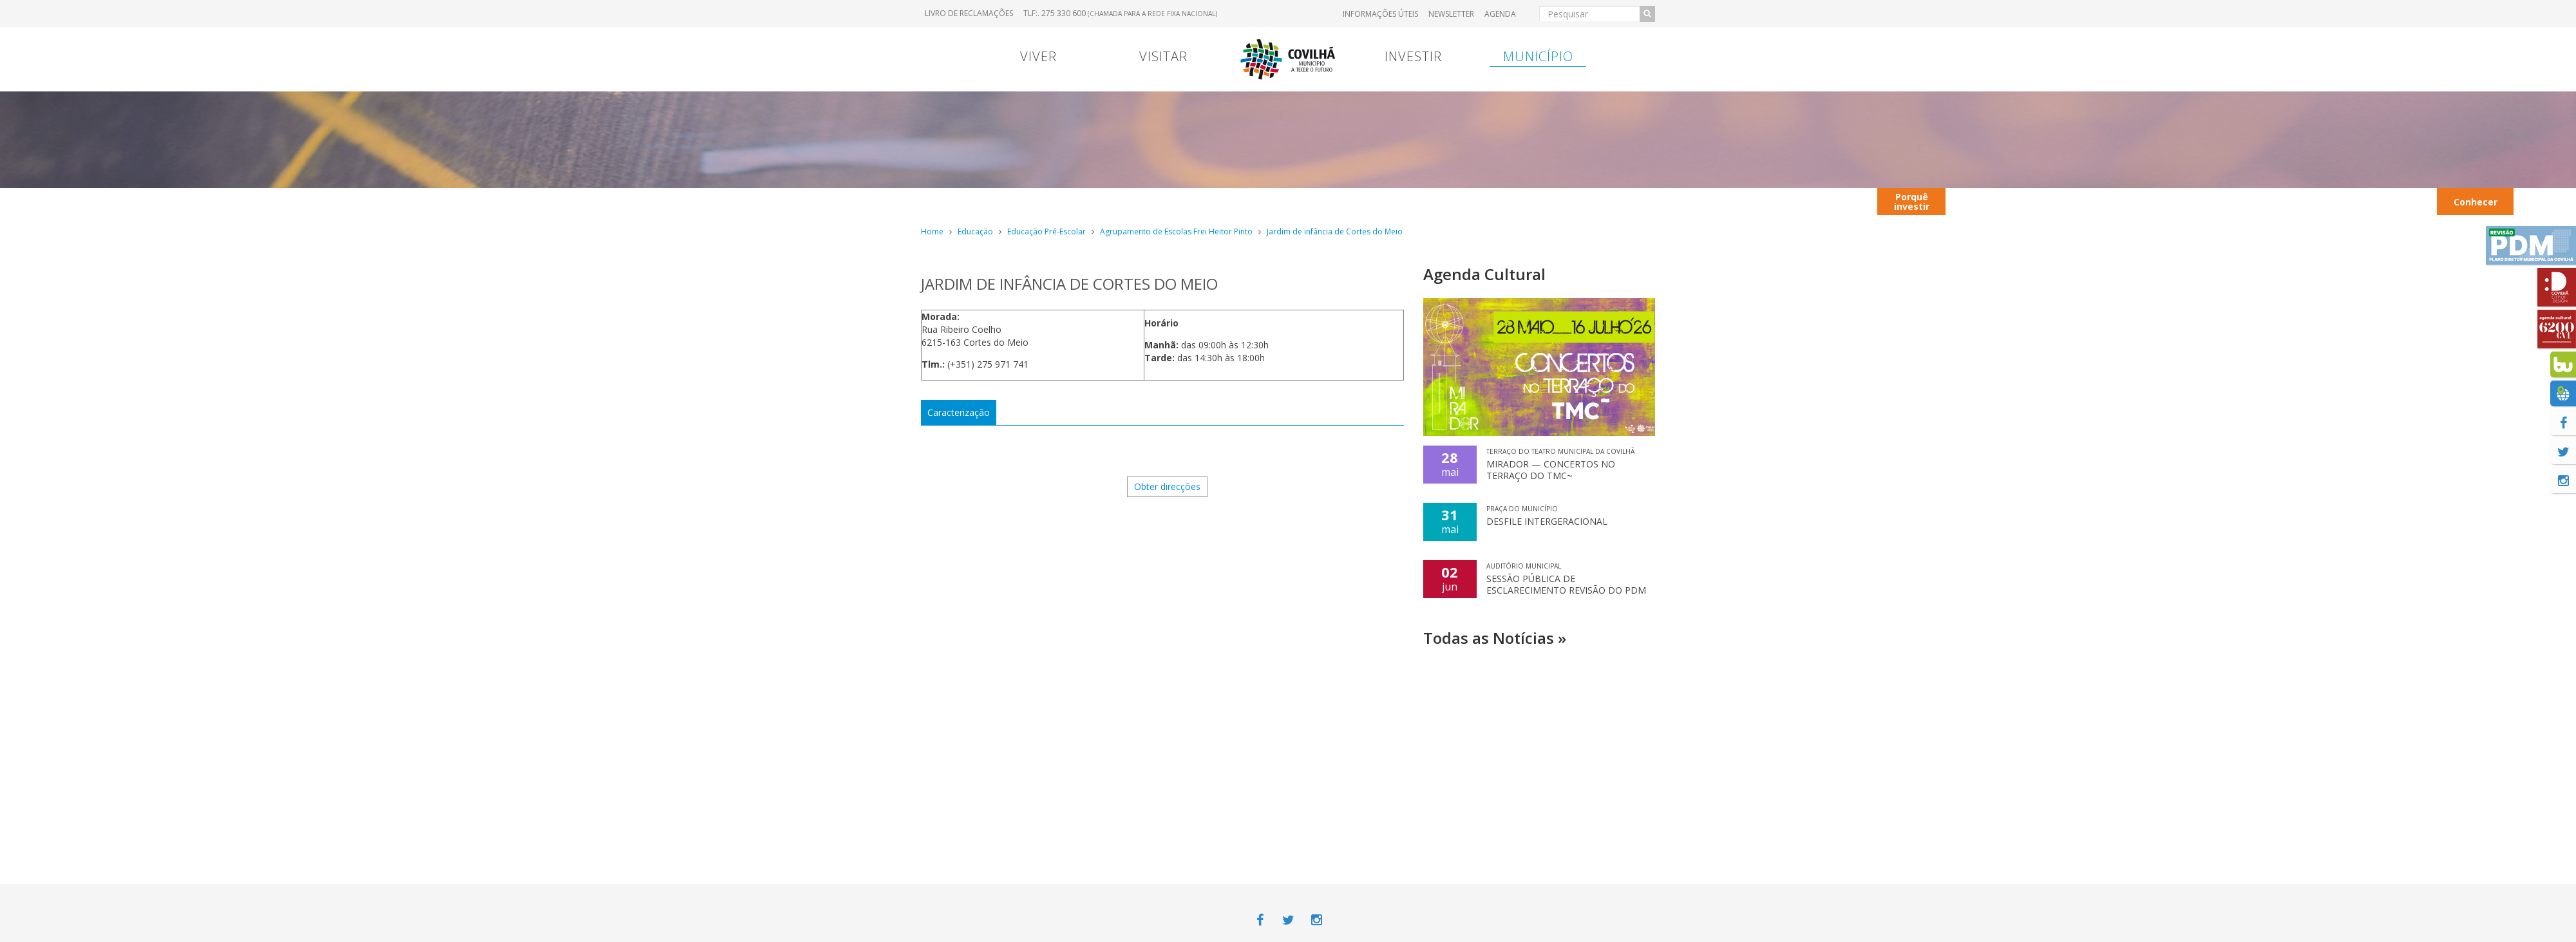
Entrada (1537, 201)
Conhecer (2475, 202)
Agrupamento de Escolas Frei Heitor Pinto (1176, 231)
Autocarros (2067, 201)
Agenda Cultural (1484, 274)
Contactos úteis (1986, 201)
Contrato (1193, 201)
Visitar (1163, 56)
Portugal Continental (1001, 201)
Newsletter (1451, 13)
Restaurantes (2157, 201)
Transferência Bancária (1454, 201)
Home (932, 231)
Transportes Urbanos (2392, 201)
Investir (1413, 56)
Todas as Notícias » (1494, 637)
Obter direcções (1167, 486)
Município (1538, 56)
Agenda (1500, 13)
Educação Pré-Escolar (1046, 231)
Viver (1038, 56)
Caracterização (958, 412)
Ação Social (2543, 201)
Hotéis (2317, 201)
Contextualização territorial (1766, 201)
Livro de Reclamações (969, 13)
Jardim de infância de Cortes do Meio (1335, 231)
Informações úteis (1380, 13)
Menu (1128, 201)
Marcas (1372, 201)
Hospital (1606, 201)
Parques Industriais (2245, 201)
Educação (975, 231)
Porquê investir (1911, 201)
